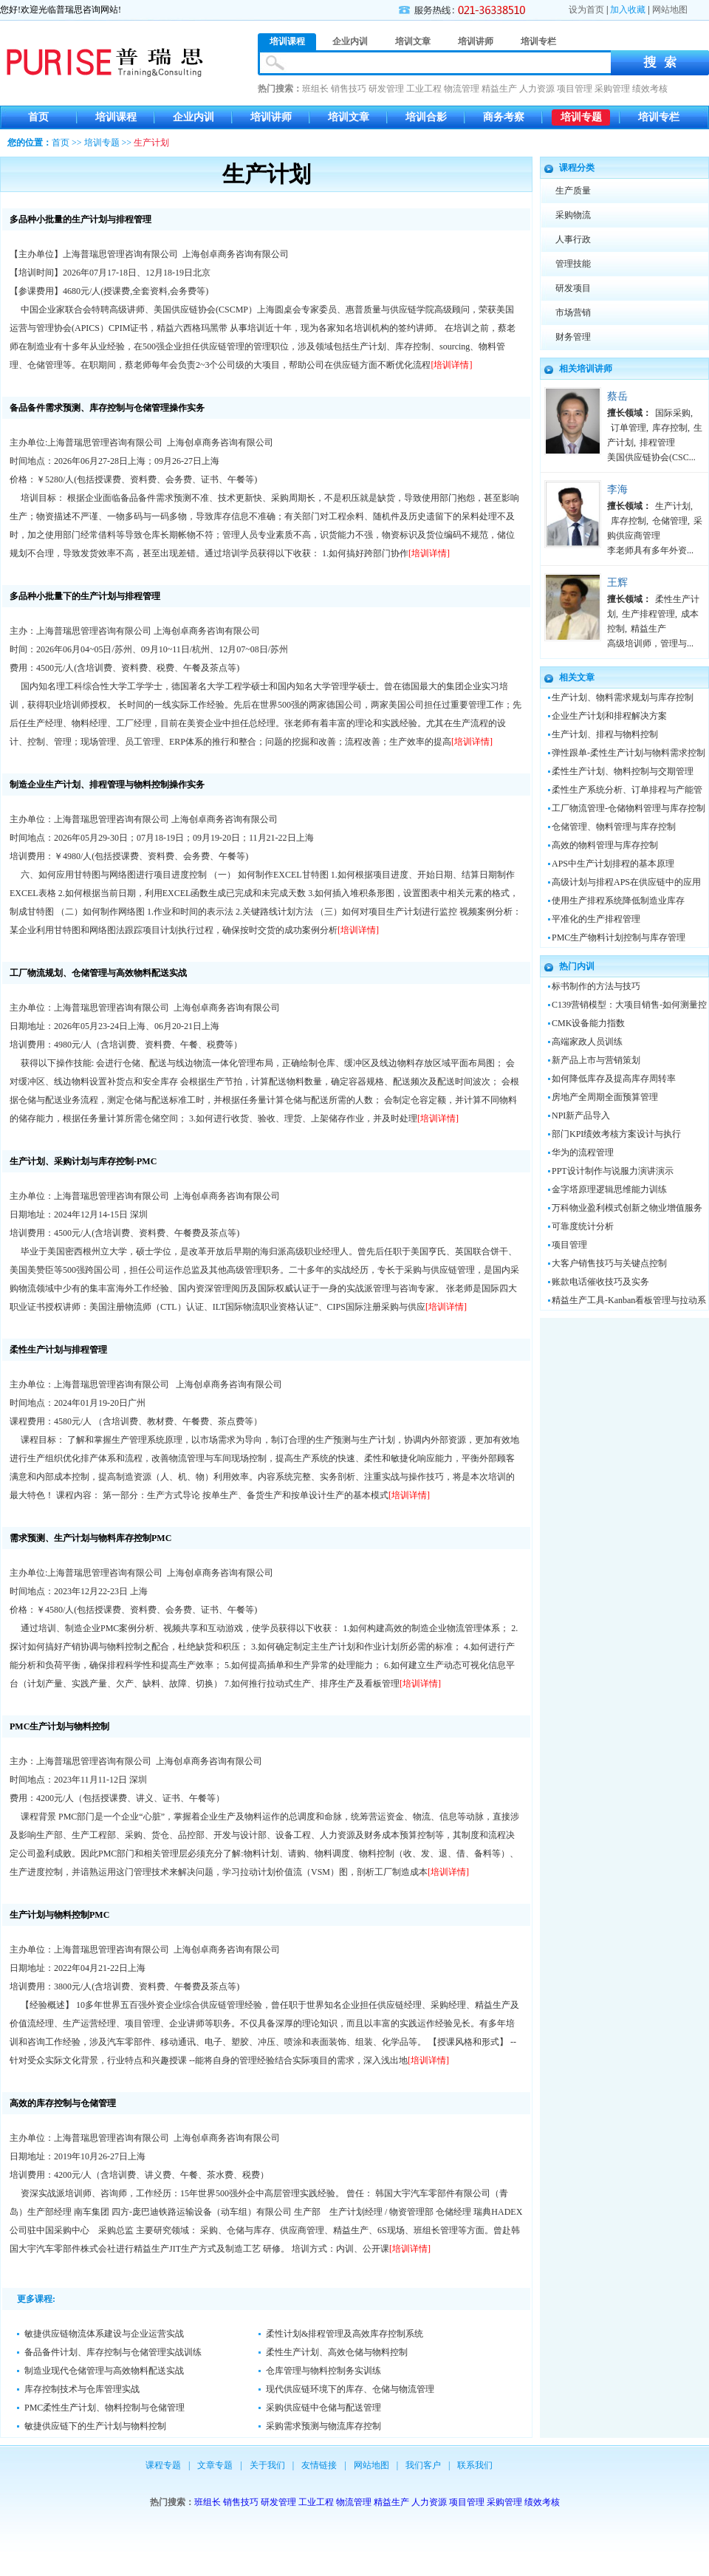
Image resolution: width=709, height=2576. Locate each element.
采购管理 (612, 88)
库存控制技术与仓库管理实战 (82, 2389)
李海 (617, 489)
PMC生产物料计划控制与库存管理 (618, 937)
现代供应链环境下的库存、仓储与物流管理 (350, 2389)
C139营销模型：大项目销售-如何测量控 (629, 1005)
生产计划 (673, 506)
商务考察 (503, 117)
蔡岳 (617, 396)
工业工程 (424, 88)
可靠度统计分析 (583, 1226)
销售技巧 (348, 88)
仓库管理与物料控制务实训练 (323, 2370)
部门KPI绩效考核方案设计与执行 (616, 1134)
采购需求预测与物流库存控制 (323, 2426)
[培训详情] (452, 365)
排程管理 (657, 442)
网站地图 (670, 9)
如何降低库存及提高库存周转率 (614, 1078)
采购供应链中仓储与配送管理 (323, 2407)
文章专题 (215, 2465)
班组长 (315, 88)
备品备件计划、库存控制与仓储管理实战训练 (113, 2352)
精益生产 (499, 88)
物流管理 (461, 88)
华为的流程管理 (583, 1152)
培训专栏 (658, 117)
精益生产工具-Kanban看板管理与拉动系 (629, 1300)
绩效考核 (650, 88)
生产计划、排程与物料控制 (605, 734)
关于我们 (267, 2465)
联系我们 (475, 2465)
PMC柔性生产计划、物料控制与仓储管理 (104, 2407)
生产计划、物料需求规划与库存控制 (622, 697)
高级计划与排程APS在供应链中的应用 (626, 882)
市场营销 (573, 312)
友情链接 (319, 2465)
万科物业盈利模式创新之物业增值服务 (627, 1208)
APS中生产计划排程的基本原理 (613, 863)
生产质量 (573, 190)
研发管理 (386, 88)
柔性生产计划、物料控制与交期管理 (622, 771)
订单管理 (628, 428)
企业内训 (193, 117)
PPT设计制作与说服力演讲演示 (613, 1171)
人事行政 (573, 239)
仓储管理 (670, 521)
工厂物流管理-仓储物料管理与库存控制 (628, 808)
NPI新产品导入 (581, 1115)
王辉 (617, 582)
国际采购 (673, 413)
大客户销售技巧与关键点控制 (609, 1263)
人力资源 (537, 88)
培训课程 (116, 117)
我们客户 (423, 2465)
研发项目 (573, 288)
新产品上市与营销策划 (596, 1060)
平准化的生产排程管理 (596, 919)
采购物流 (573, 215)
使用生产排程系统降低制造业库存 (618, 900)
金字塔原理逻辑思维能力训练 (609, 1189)
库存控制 (670, 428)
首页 (38, 117)
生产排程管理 (648, 614)
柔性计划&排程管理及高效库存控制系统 (344, 2334)
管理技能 (573, 264)
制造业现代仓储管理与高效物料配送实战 (104, 2370)
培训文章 (348, 117)
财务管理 (573, 337)
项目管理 (574, 88)
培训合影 (426, 117)
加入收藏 (627, 9)
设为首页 (586, 9)
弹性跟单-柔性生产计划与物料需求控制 (628, 753)
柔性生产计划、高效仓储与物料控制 (337, 2352)
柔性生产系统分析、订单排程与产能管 (627, 790)
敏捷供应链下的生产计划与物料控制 (95, 2426)
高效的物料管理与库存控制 (605, 845)
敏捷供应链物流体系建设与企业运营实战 (104, 2334)
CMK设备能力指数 (588, 1023)
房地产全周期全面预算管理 (605, 1097)
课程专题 (163, 2465)
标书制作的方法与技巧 (596, 986)
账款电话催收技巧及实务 (600, 1282)
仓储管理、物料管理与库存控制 (614, 826)
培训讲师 (271, 117)
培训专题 (581, 117)
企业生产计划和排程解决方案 (609, 716)
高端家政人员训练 (587, 1041)
